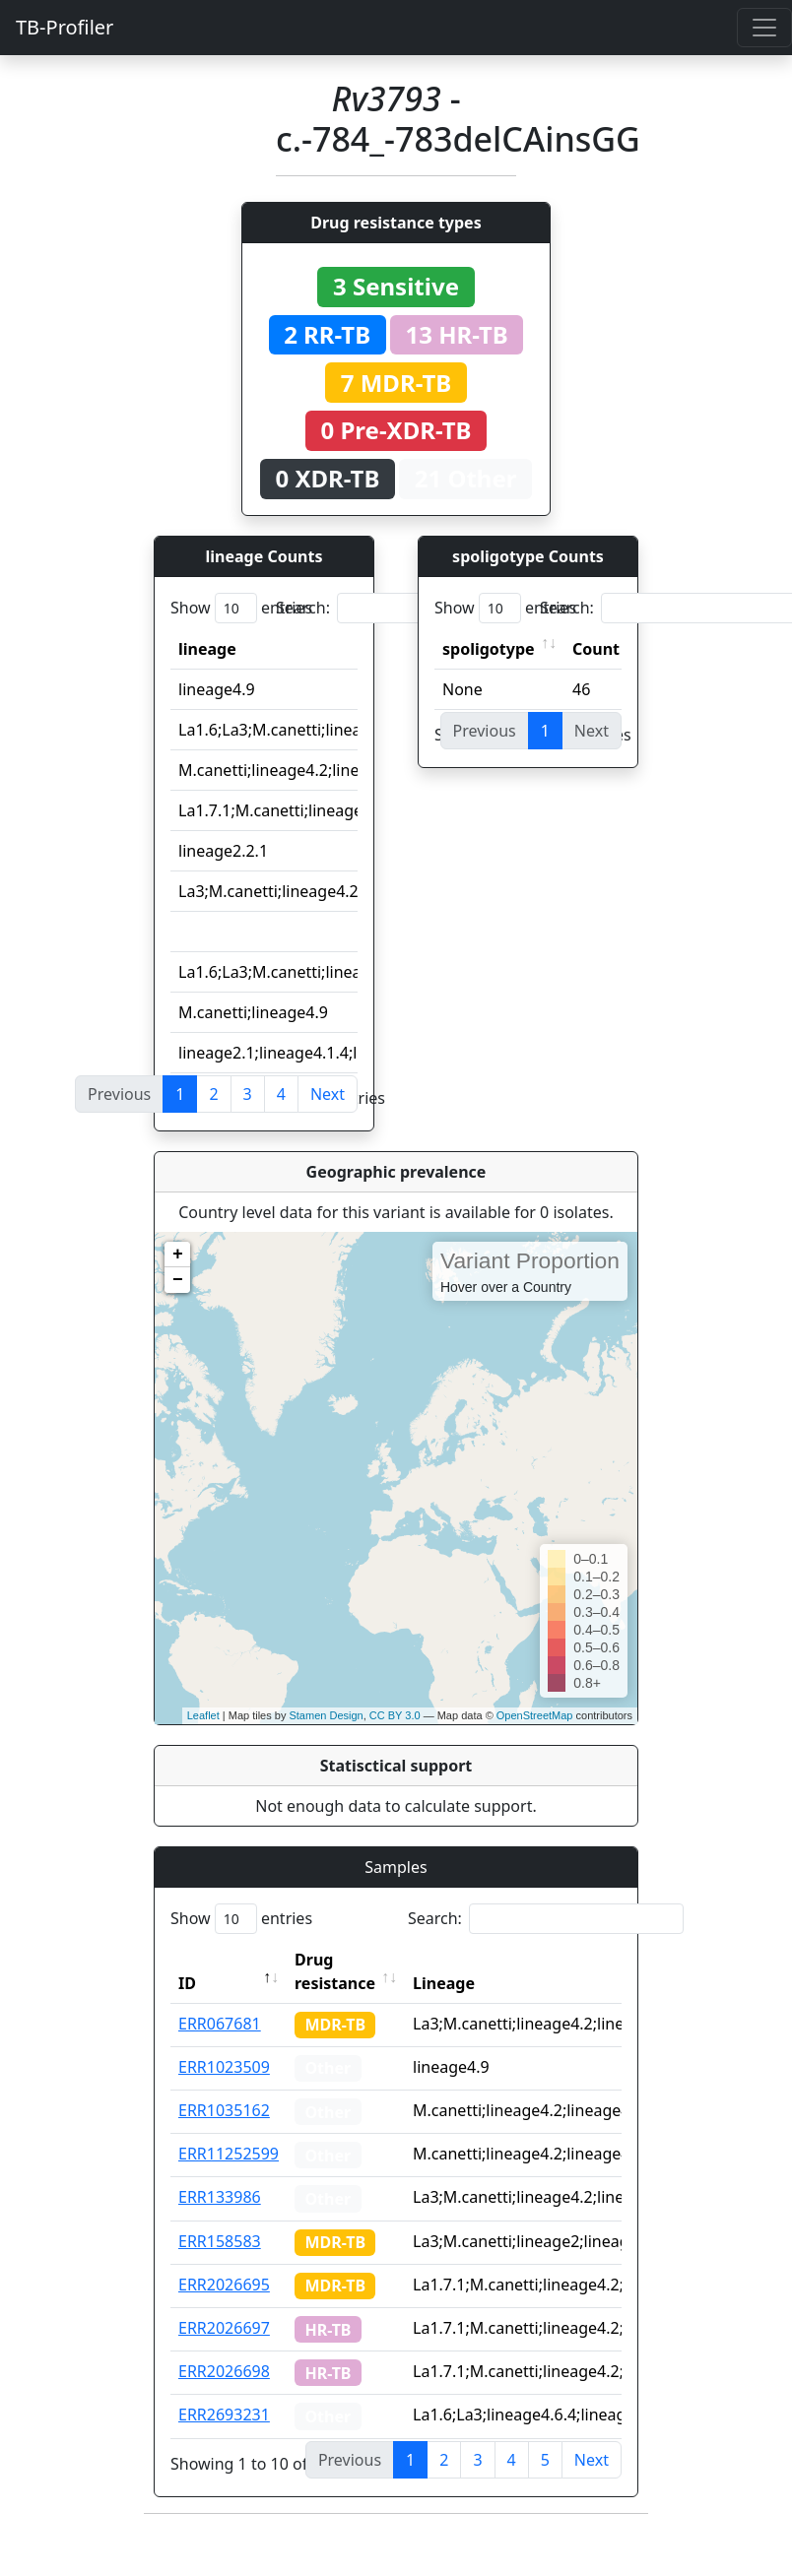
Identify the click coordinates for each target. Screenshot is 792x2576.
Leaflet (203, 1715)
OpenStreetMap (534, 1715)
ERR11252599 (228, 2153)
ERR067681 (219, 2023)
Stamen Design (326, 1715)
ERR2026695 (224, 2284)
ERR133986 (219, 2197)
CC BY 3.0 (395, 1715)
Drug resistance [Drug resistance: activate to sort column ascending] (335, 1971)
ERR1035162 (224, 2110)
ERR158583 (219, 2241)
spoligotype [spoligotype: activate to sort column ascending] (488, 649)
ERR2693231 (224, 2414)
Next (327, 1094)
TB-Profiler (64, 27)
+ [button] (177, 1254)
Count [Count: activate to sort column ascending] (596, 649)
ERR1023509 (224, 2067)
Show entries (241, 608)
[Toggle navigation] (764, 27)
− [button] (177, 1280)
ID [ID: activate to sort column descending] (187, 1983)
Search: (414, 608)
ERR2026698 (224, 2371)
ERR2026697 (224, 2328)
